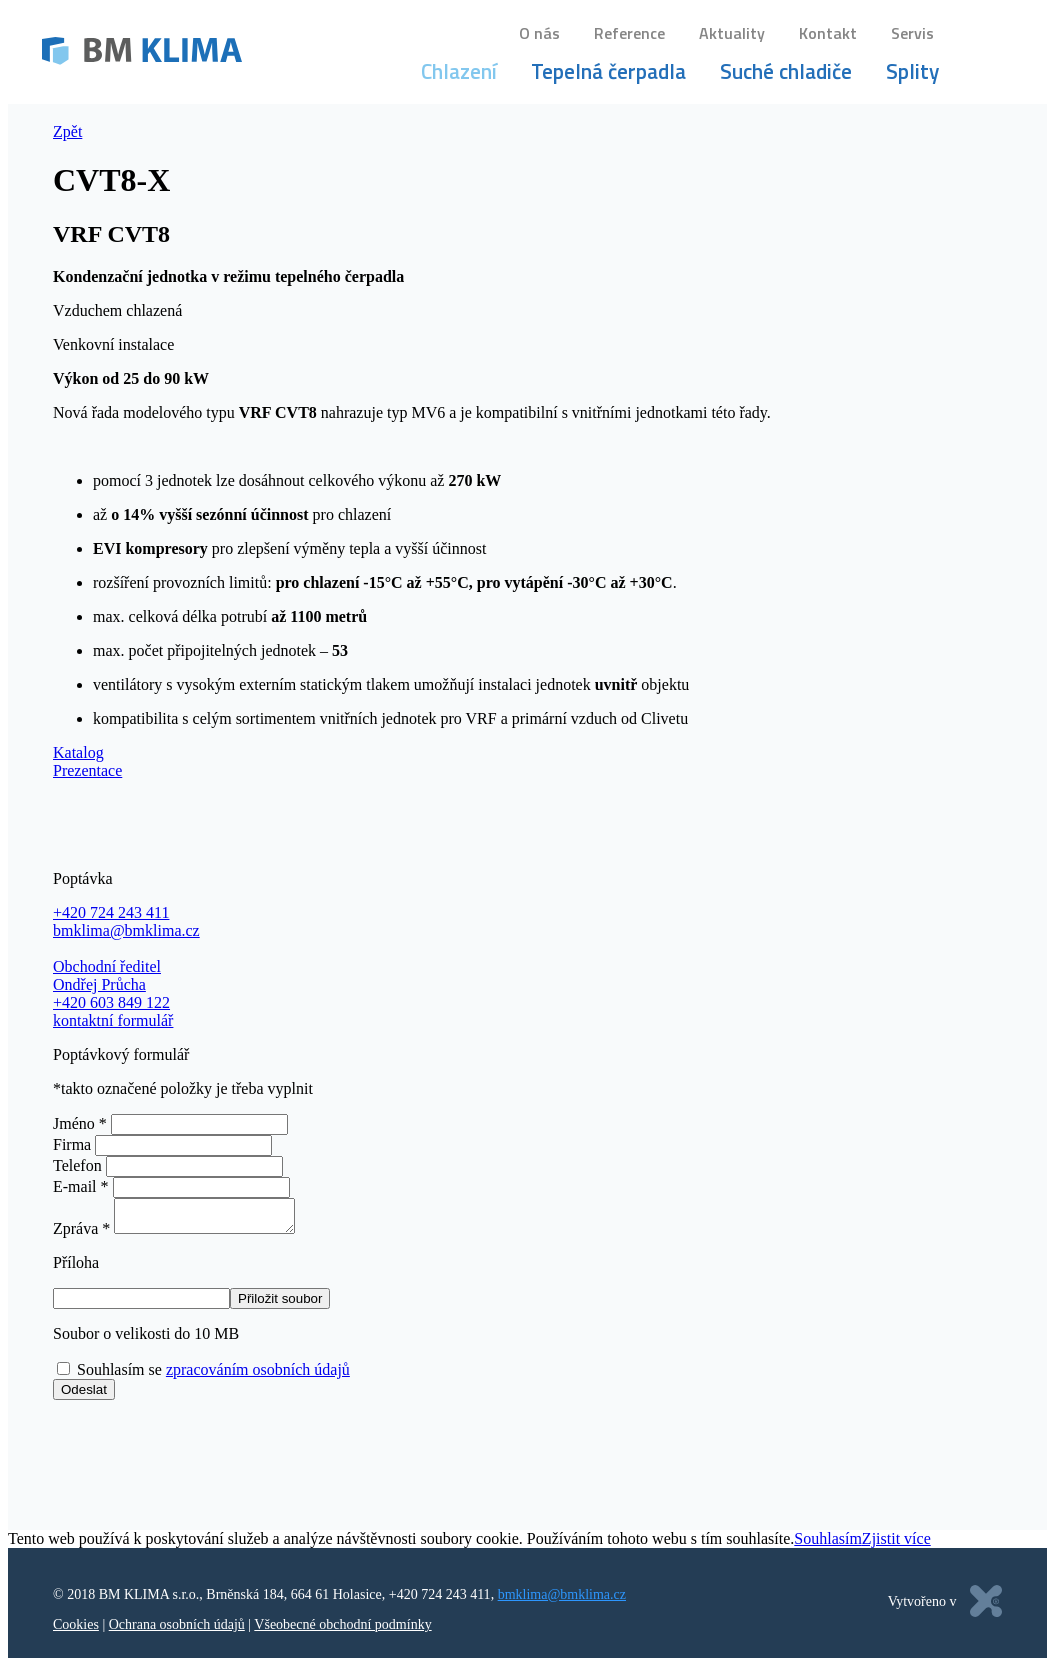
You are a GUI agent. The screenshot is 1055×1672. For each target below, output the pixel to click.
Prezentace (87, 770)
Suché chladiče (789, 74)
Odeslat (84, 1395)
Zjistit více (896, 1544)
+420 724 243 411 (440, 1600)
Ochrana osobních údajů (177, 1630)
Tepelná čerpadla (611, 74)
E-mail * (81, 1186)
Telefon (77, 1165)
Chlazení (462, 74)
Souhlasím (828, 1544)
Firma (72, 1144)
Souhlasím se (213, 1375)
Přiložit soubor (280, 1304)
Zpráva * (81, 1234)
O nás (542, 36)
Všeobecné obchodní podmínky (342, 1630)
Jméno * (80, 1123)
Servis (915, 36)
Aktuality (735, 36)
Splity (915, 74)
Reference (632, 36)
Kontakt (831, 36)
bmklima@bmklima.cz (562, 1600)
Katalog (78, 752)
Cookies (76, 1630)
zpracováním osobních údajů (258, 1375)
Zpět (67, 131)
